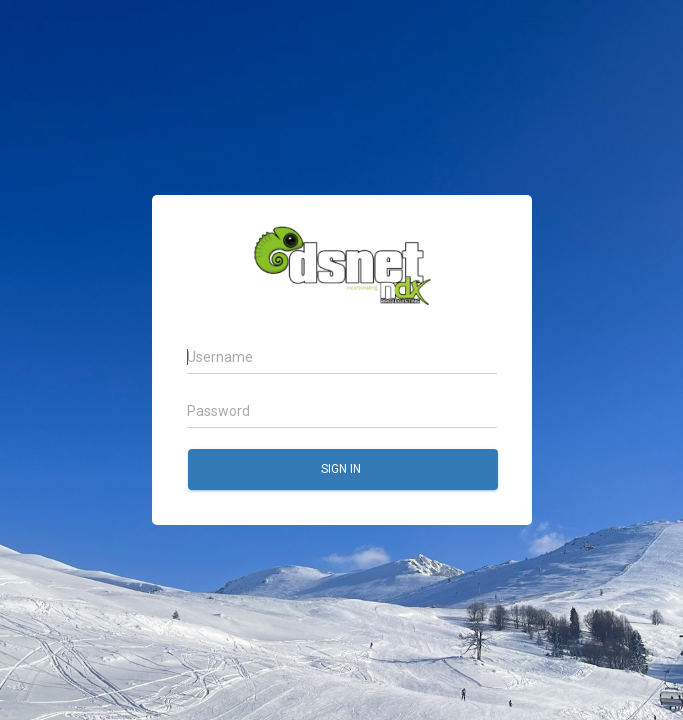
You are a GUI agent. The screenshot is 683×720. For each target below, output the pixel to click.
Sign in (341, 469)
